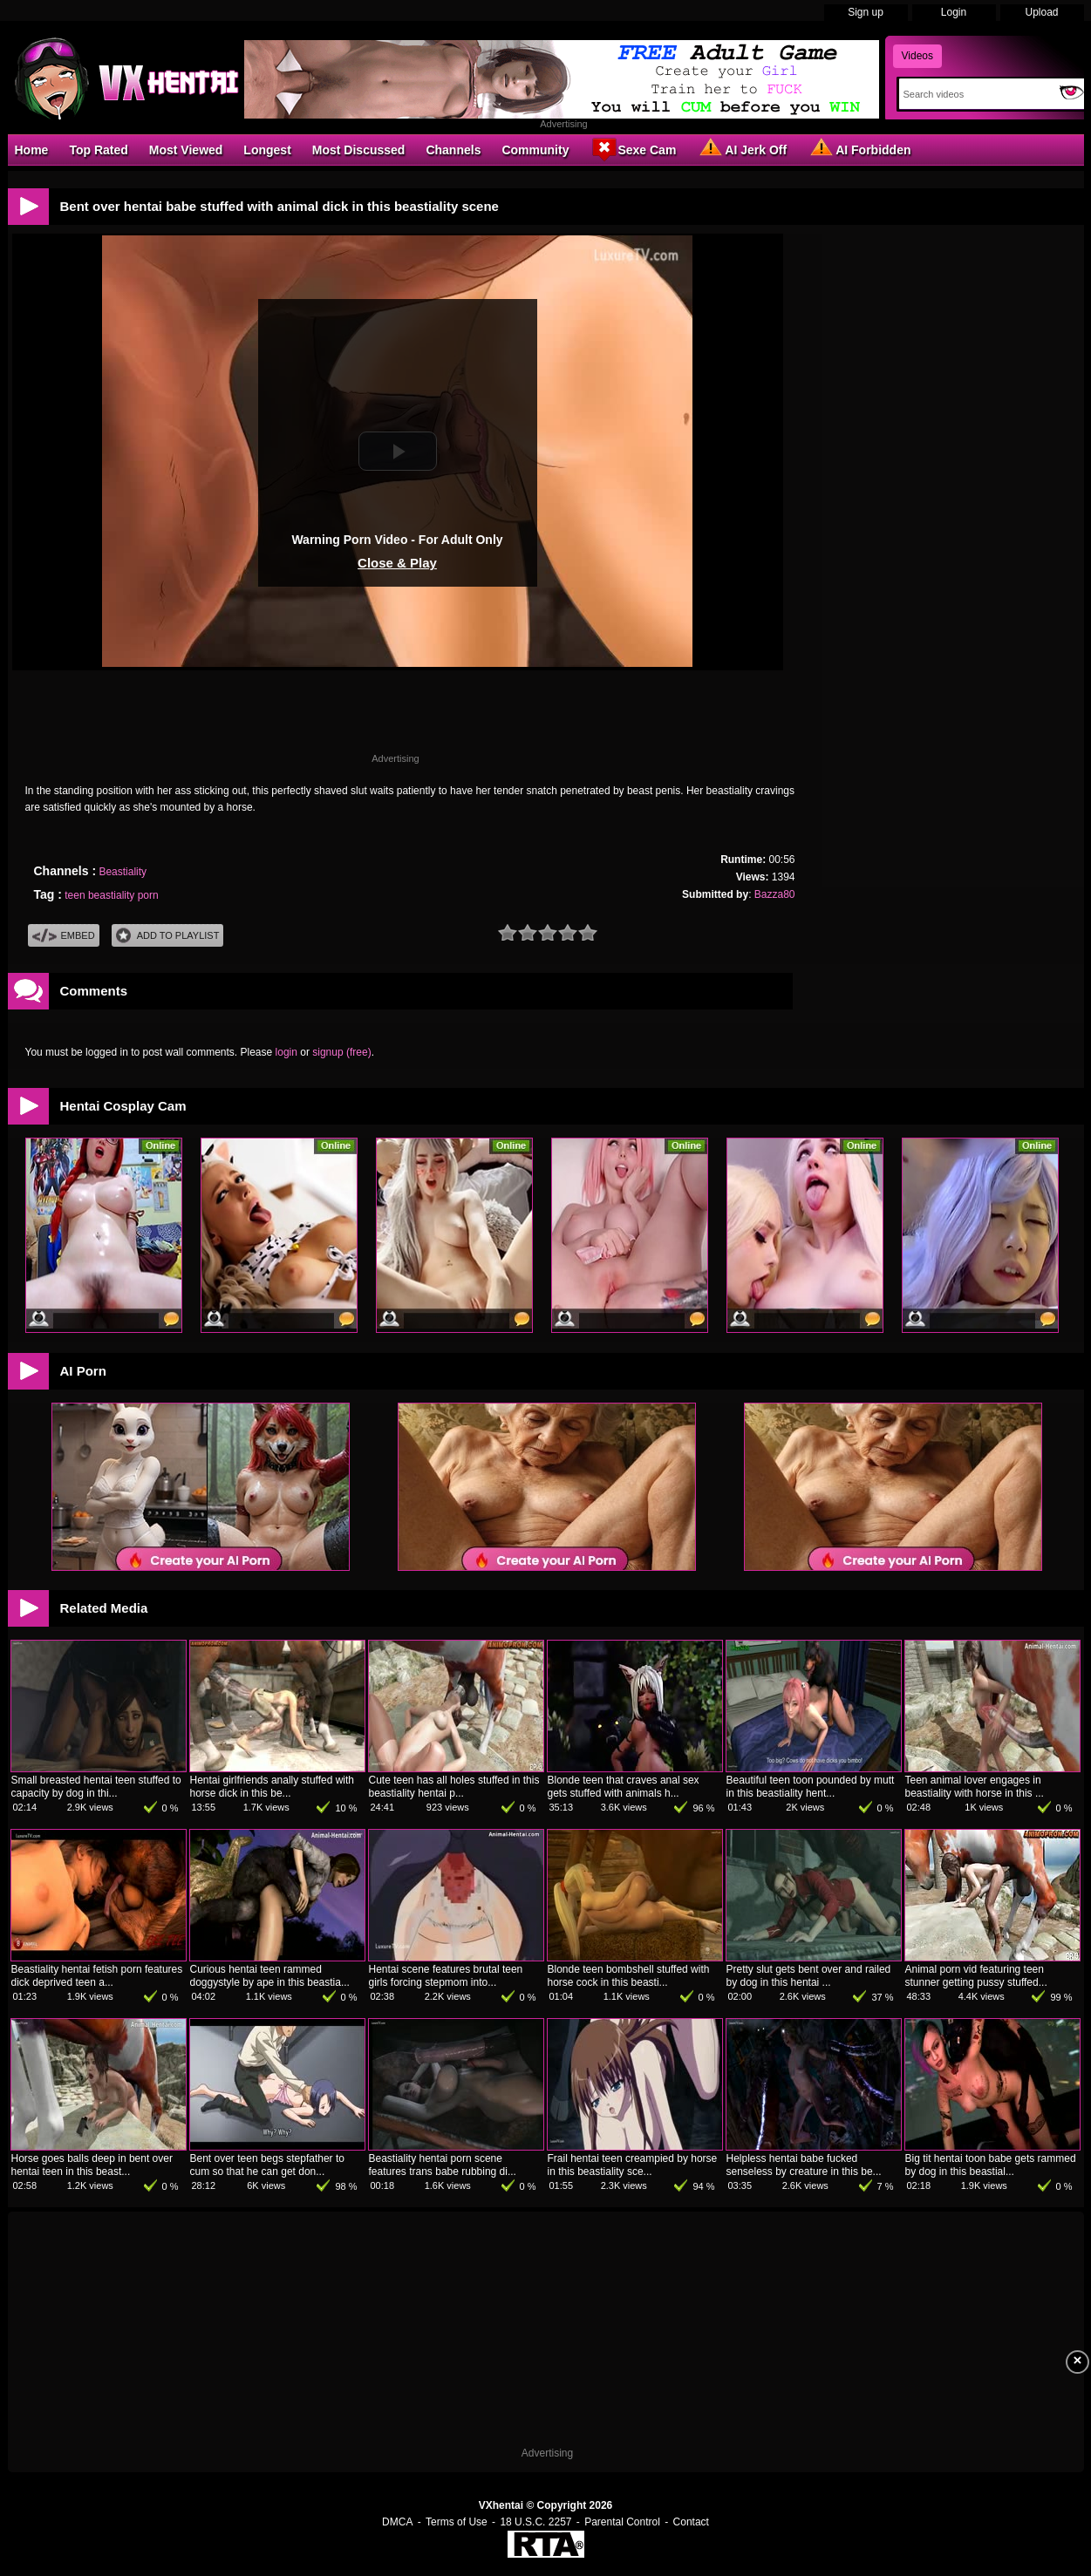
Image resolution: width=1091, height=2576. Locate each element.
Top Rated (98, 150)
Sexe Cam (633, 149)
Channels (453, 150)
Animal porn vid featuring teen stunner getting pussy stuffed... (976, 1975)
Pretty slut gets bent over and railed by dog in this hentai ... (808, 1975)
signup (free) (341, 1052)
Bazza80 (774, 894)
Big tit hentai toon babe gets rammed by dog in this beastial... (990, 2165)
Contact (691, 2522)
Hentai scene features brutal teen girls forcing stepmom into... (446, 1975)
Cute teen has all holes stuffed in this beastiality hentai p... (454, 1786)
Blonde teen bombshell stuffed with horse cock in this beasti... (629, 1975)
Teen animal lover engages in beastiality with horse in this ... (974, 1786)
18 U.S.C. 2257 (535, 2522)
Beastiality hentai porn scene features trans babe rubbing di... (442, 2165)
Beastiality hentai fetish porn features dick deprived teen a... (97, 1975)
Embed (63, 935)
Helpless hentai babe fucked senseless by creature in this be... (804, 2165)
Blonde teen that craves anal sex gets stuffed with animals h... (623, 1786)
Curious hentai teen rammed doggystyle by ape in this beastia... (270, 1975)
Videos (917, 56)
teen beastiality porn (111, 895)
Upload (1041, 12)
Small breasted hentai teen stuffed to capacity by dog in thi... (96, 1786)
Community (535, 150)
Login (953, 12)
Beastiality (123, 872)
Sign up (865, 12)
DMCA (397, 2522)
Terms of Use (457, 2522)
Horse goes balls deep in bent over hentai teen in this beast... (92, 2165)
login (286, 1052)
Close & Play (397, 562)
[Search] (975, 94)
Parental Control (622, 2522)
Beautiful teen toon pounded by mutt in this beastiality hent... (810, 1786)
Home (32, 150)
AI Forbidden (859, 149)
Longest (266, 150)
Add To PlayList (168, 935)
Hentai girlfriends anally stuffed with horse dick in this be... (272, 1786)
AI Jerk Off (742, 149)
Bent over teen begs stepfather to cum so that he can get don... (267, 2165)
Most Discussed (359, 150)
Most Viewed (186, 150)
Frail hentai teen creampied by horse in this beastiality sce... (633, 2165)
